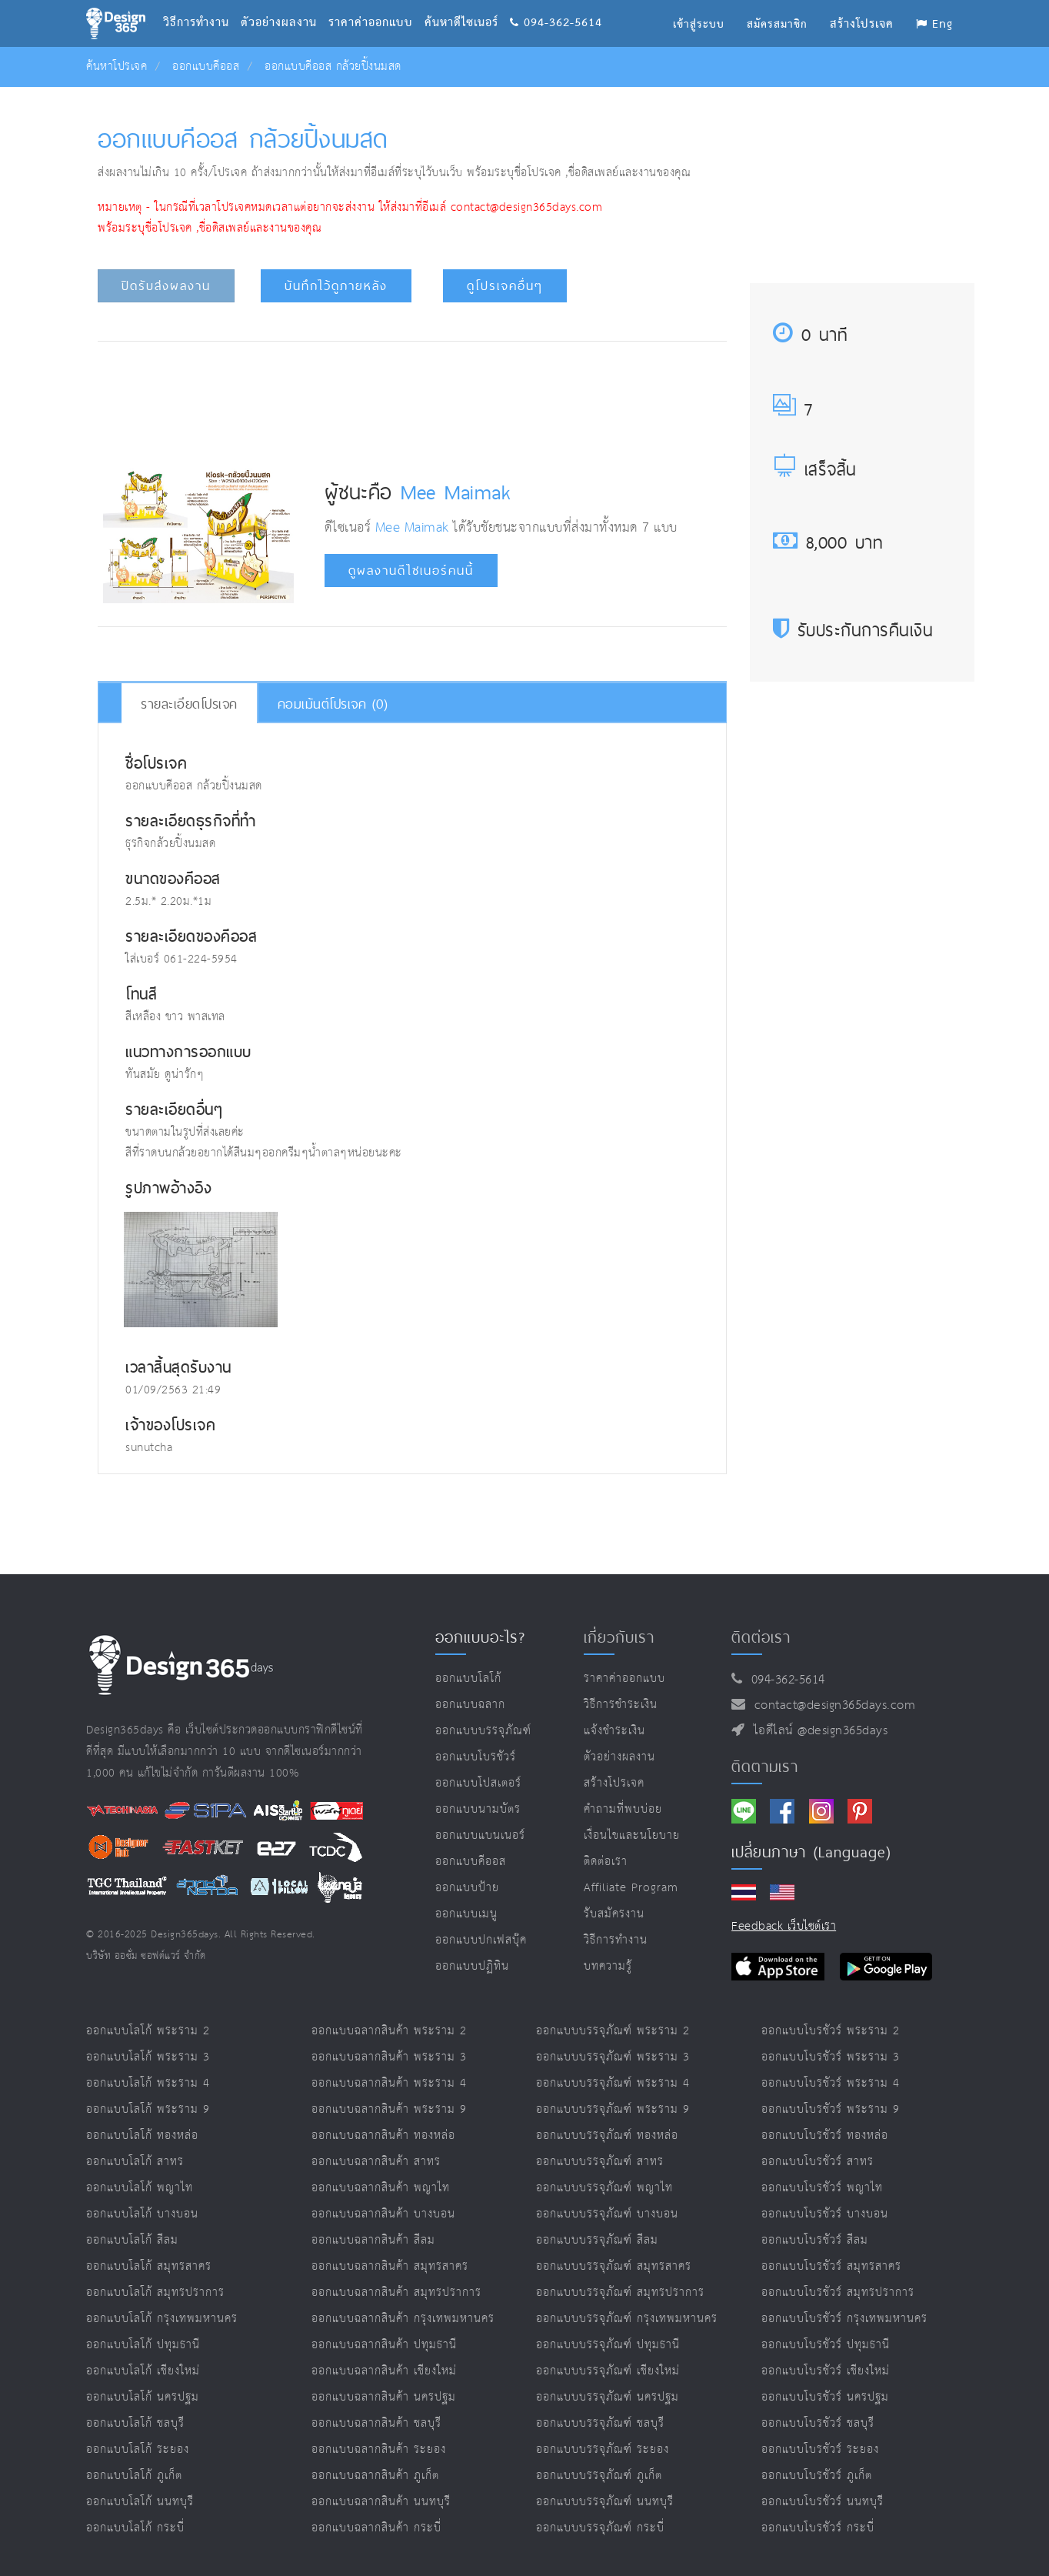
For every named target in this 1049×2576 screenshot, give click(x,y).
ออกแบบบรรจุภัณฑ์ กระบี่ (600, 2528)
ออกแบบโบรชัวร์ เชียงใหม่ (825, 2371)
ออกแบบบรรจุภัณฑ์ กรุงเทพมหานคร (627, 2318)
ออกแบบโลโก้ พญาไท (139, 2187)
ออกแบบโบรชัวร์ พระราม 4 (830, 2083)
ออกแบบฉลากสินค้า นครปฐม (383, 2397)
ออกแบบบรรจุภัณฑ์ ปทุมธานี (608, 2344)
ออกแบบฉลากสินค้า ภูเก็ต (375, 2475)
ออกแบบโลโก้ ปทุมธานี (143, 2344)
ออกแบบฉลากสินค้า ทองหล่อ (383, 2135)
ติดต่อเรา (606, 1861)
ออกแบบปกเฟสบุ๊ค (481, 1940)
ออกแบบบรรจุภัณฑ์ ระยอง (602, 2449)
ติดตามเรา (764, 1766)
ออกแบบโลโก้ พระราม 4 (148, 2083)
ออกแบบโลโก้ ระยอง (137, 2449)
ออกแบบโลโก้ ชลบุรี (135, 2423)
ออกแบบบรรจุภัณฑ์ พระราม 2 (613, 2030)
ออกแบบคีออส (205, 66)
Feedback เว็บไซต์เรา (783, 1926)
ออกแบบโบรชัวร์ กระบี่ (817, 2528)
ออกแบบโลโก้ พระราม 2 (148, 2030)
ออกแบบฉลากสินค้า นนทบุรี (381, 2501)
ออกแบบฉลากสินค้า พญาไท (380, 2187)
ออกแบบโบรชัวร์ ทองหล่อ (824, 2135)
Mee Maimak (456, 492)
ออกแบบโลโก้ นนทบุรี (140, 2501)
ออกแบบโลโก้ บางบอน (142, 2214)
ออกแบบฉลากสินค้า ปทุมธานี (384, 2344)
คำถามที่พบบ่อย (623, 1809)
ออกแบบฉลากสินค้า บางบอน (383, 2214)
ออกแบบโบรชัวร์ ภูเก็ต (816, 2475)
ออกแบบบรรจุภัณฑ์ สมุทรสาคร (613, 2266)
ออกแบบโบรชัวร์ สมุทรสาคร (831, 2266)
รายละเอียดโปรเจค (189, 703)
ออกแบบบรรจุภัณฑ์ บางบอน (607, 2214)
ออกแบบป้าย (467, 1887)
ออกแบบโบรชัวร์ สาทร (817, 2161)
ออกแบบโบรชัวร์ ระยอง (820, 2449)
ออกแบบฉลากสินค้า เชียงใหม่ (384, 2371)
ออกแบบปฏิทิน (472, 1966)
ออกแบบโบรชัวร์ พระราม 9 (830, 2109)
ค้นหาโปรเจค (116, 66)
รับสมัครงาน (614, 1914)
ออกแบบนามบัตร (478, 1809)
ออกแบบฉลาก (470, 1704)
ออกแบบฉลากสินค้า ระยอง (378, 2449)
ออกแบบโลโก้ (468, 1678)
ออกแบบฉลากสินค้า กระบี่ (376, 2528)
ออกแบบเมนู (466, 1914)
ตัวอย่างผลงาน (284, 4)
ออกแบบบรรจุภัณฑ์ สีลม (597, 2240)
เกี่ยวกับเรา (619, 1637)
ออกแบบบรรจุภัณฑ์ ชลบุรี (600, 2423)
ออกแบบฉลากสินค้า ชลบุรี (376, 2423)
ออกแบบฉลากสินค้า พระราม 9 (389, 2109)
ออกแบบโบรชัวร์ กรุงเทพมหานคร (844, 2318)
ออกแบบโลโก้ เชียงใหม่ (143, 2371)
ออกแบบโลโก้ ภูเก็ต (134, 2475)
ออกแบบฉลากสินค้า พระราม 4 (389, 2083)
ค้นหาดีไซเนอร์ (467, 4)
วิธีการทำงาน (202, 4)
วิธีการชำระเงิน (621, 1704)
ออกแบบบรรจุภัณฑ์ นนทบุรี (605, 2501)
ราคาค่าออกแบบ (376, 4)
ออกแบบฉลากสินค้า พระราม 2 (389, 2030)
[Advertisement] (412, 399)
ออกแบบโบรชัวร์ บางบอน (824, 2214)
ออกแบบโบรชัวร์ (475, 1757)
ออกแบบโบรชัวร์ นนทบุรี (822, 2501)
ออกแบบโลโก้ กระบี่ (135, 2528)
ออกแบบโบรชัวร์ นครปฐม (825, 2397)
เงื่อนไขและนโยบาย (632, 1835)
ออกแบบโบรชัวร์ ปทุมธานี (825, 2344)
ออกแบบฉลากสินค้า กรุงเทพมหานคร (403, 2318)
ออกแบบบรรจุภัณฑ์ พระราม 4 (613, 2083)
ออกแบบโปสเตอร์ (478, 1783)
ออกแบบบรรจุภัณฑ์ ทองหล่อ (607, 2135)
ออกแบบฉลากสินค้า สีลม (373, 2240)
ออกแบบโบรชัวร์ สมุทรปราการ (837, 2292)
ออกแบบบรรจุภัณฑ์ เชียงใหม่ (608, 2371)
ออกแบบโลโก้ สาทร (135, 2161)
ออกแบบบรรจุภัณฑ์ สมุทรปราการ (620, 2292)
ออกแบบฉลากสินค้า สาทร (376, 2161)
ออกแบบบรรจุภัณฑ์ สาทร (600, 2161)
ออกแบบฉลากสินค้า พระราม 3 (389, 2057)
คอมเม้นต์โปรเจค (333, 703)
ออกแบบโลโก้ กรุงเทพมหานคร (162, 2318)
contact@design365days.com (831, 1705)
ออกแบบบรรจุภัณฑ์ (483, 1730)
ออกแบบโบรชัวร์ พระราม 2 (830, 2030)
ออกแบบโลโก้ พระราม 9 (148, 2109)
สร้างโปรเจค (614, 1783)
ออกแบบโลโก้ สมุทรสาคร (148, 2266)
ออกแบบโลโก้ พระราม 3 (148, 2057)
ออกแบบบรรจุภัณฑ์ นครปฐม (607, 2397)
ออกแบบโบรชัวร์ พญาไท (822, 2187)
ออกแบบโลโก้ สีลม (132, 2240)
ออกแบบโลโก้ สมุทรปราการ (155, 2292)
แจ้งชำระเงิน (614, 1730)
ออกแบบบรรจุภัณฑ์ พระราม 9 (613, 2109)
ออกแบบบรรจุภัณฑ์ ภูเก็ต (599, 2475)
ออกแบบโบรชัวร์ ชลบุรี (817, 2423)
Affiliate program (631, 1887)
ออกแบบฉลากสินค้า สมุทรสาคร (389, 2266)
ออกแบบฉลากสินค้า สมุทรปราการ (396, 2292)
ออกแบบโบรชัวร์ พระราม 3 (830, 2057)
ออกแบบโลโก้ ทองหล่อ (142, 2135)
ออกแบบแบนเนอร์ (480, 1835)
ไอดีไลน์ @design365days (816, 1731)
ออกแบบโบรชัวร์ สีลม (814, 2240)
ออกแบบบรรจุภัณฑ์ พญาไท (604, 2187)
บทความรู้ (608, 1966)
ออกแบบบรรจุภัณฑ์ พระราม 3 (613, 2057)
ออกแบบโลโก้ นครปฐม (142, 2397)
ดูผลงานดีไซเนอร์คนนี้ (411, 570)
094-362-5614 (556, 4)
